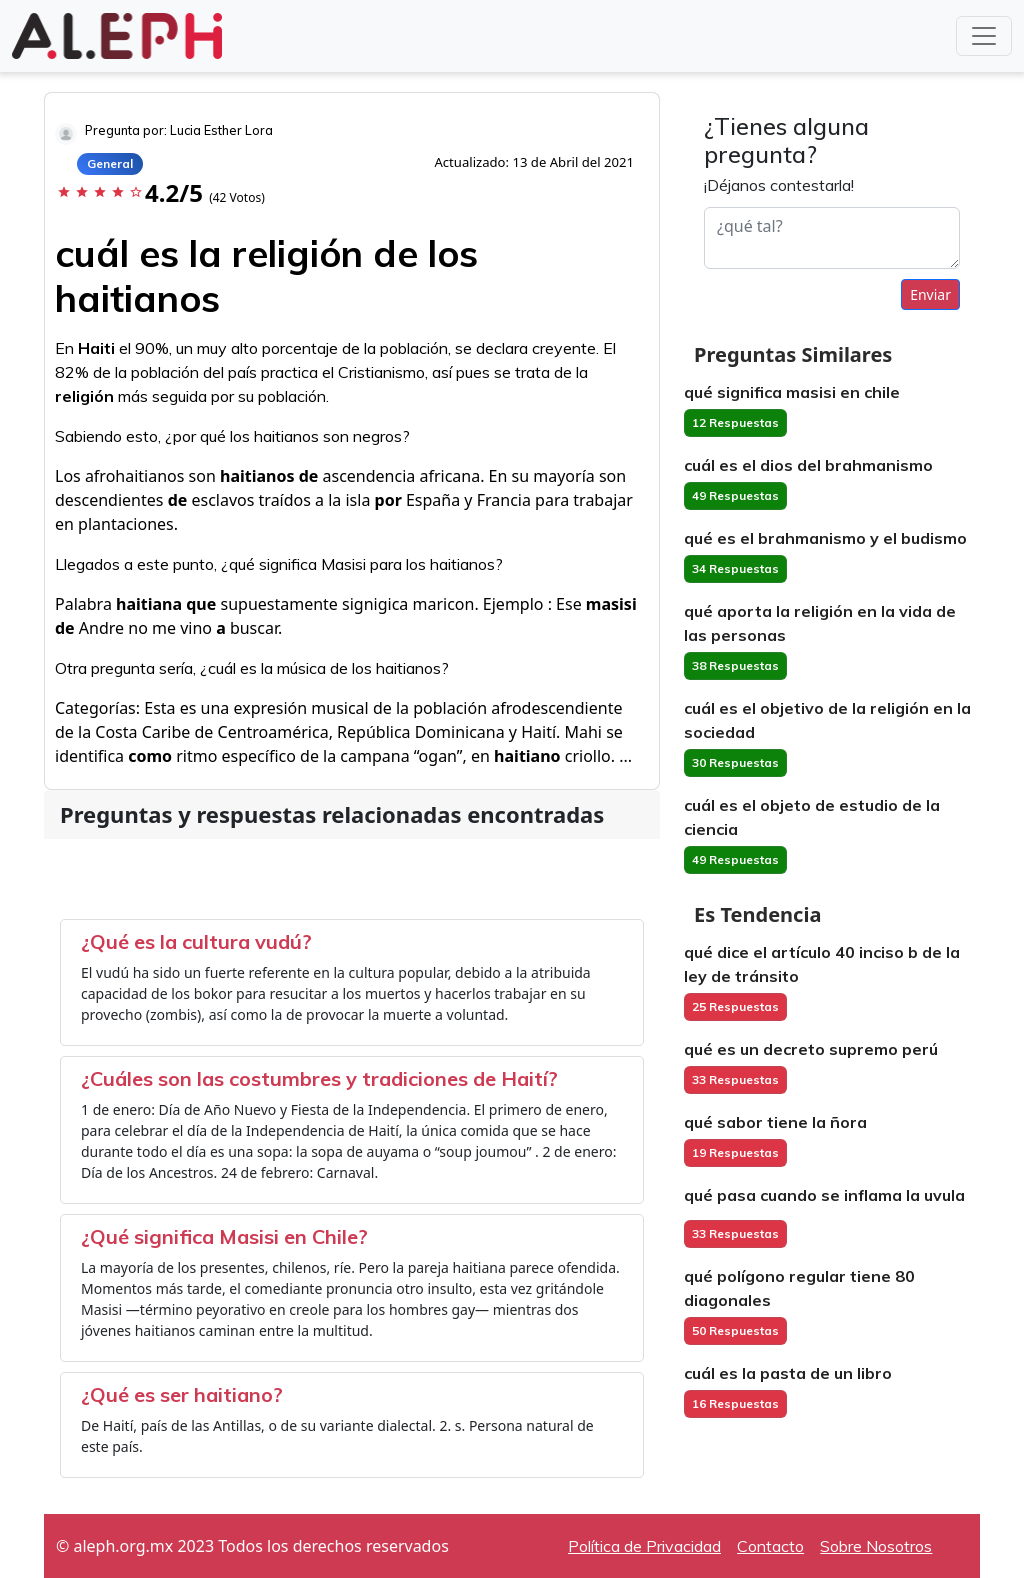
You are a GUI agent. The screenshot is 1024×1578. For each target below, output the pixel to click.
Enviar (930, 294)
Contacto (770, 1546)
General (110, 163)
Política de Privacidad (644, 1546)
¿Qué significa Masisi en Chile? (224, 1236)
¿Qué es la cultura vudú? (196, 941)
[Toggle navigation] (984, 36)
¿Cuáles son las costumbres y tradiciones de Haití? (319, 1078)
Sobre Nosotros (876, 1546)
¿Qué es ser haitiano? (182, 1394)
